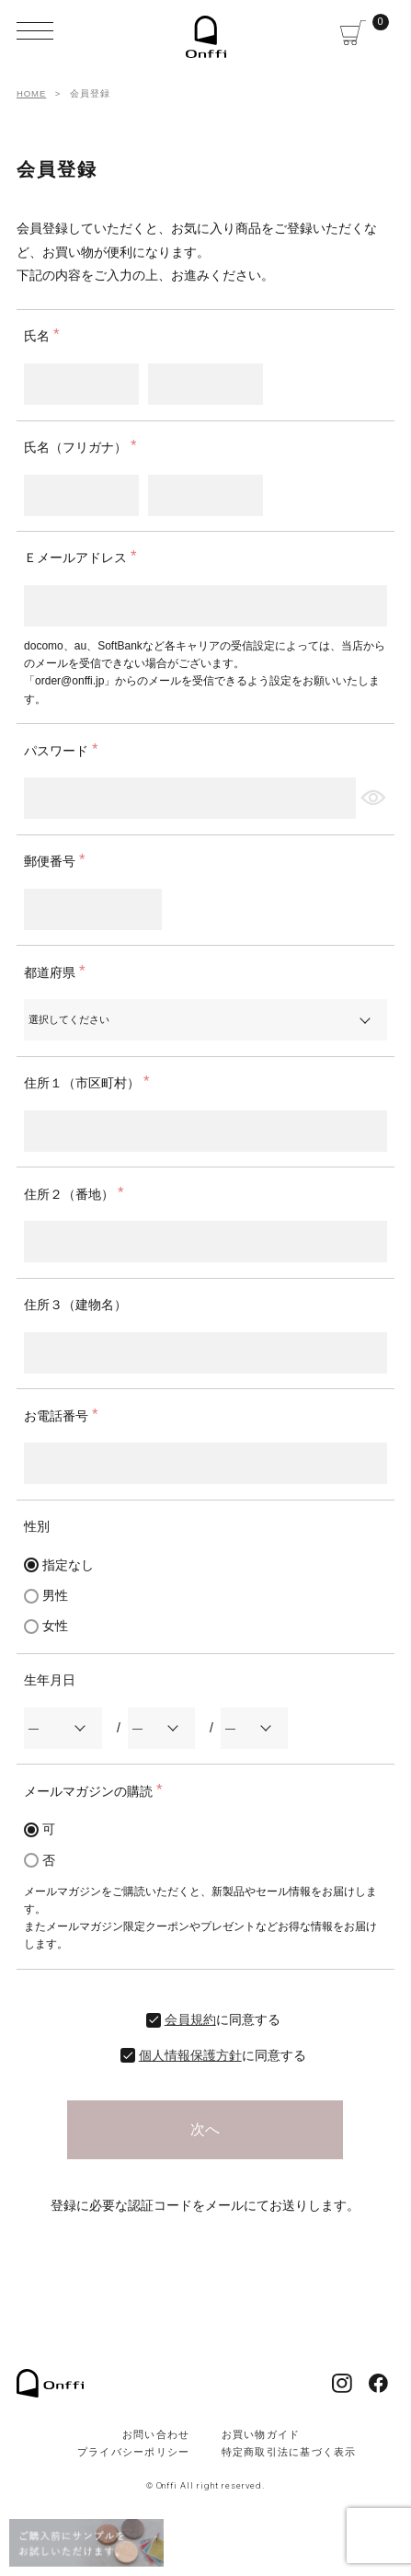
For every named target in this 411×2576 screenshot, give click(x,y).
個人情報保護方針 (190, 2055)
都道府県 (58, 972)
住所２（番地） (77, 1194)
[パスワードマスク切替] (371, 798)
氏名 (45, 335)
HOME (31, 93)
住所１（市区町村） (90, 1082)
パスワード (64, 750)
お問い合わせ (156, 2434)
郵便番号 (58, 861)
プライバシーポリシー (133, 2451)
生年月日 (49, 1680)
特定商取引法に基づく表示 (289, 2451)
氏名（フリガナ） (83, 447)
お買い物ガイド (261, 2434)
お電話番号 (64, 1416)
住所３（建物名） (75, 1304)
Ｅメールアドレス (83, 557)
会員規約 (190, 2019)
